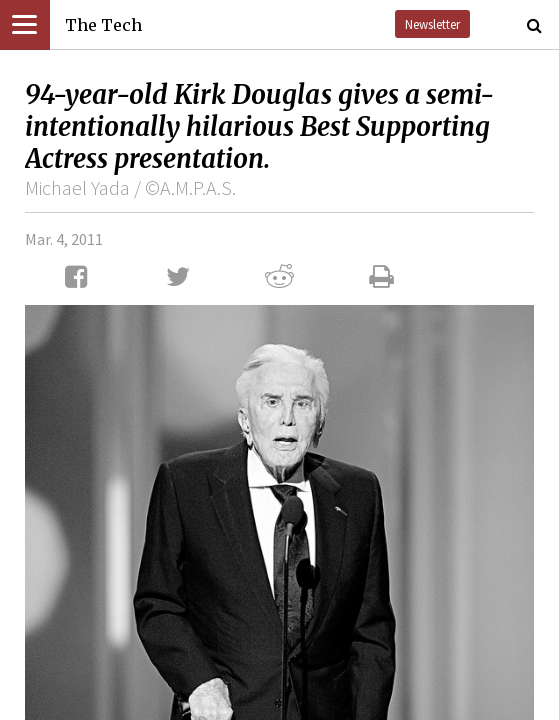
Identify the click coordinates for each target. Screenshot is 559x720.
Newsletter (432, 24)
